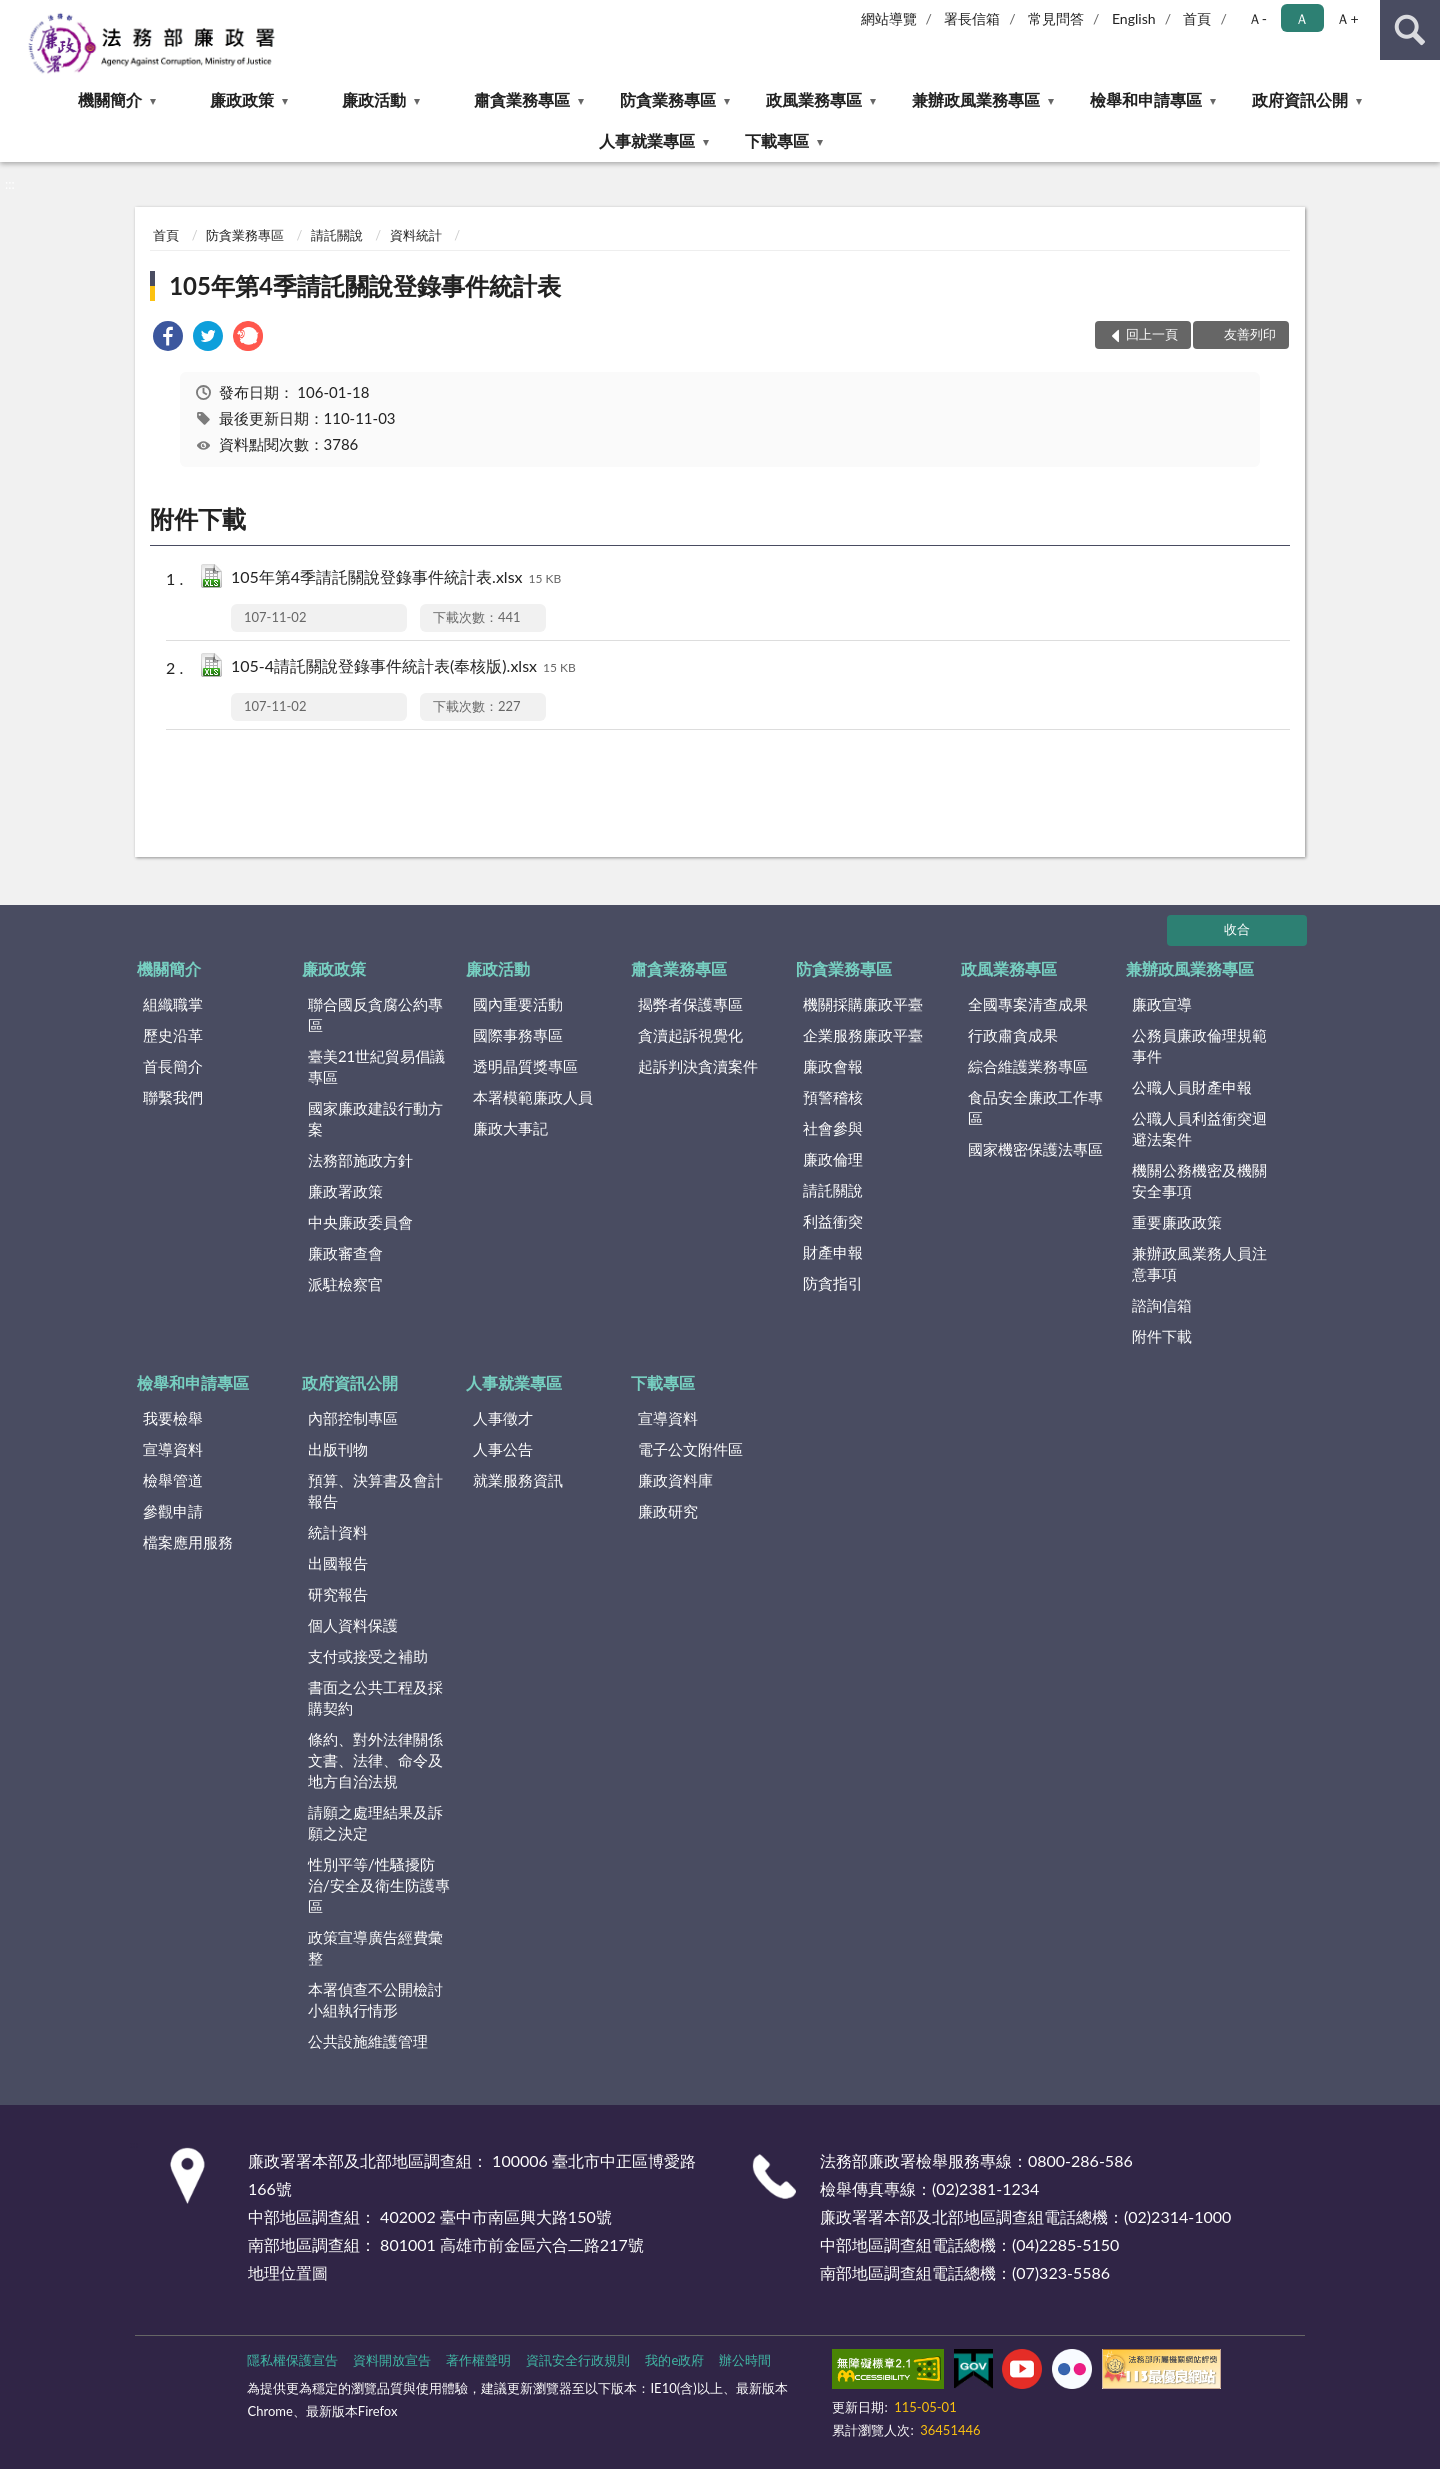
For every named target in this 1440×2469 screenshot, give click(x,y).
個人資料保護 (353, 1625)
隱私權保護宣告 (292, 2360)
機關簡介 (110, 99)
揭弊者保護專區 (690, 1004)
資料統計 (416, 235)
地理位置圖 (288, 2272)
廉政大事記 (510, 1128)
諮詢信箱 (1162, 1305)
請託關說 (337, 235)
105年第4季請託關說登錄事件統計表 (365, 285)
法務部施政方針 (360, 1160)
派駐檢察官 (345, 1284)
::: (16, 15)
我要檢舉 (173, 1418)
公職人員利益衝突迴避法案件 (1199, 1128)
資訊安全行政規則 (578, 2360)
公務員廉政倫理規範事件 (1199, 1045)
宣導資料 (173, 1449)
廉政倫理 (833, 1159)
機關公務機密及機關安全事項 (1199, 1180)
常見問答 (1056, 18)
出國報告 (338, 1563)
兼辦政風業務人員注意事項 (1199, 1263)
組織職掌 (173, 1004)
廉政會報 (833, 1066)
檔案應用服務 (188, 1542)
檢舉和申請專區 (1146, 99)
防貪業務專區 (668, 99)
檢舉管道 (173, 1480)
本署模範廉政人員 (533, 1097)
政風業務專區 (814, 99)
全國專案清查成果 (1028, 1004)
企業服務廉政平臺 (863, 1035)
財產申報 (833, 1252)
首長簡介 (173, 1066)
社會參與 (833, 1128)
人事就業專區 (647, 140)
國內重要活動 (518, 1004)
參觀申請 (173, 1511)
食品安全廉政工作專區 (1035, 1107)
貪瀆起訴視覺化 (690, 1035)
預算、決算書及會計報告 (375, 1490)
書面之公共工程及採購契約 (375, 1697)
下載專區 (777, 140)
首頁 (1197, 18)
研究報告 (338, 1594)
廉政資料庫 (675, 1480)
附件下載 (1162, 1336)
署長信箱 (972, 18)
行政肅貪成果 (1013, 1035)
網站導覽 (889, 18)
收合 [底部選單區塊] (1237, 929)
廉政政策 (242, 99)
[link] (168, 338)
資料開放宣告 (392, 2360)
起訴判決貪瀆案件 (698, 1066)
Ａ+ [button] (1347, 18)
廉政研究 (668, 1511)
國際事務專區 (518, 1035)
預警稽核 (833, 1097)
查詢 (1410, 30)
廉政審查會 (345, 1253)
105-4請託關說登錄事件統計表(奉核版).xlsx (403, 667)
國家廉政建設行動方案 (375, 1118)
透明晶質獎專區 (525, 1066)
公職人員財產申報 (1192, 1087)
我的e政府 (674, 2360)
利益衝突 (833, 1221)
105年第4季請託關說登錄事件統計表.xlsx (396, 578)
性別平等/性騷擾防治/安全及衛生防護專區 (379, 1885)
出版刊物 (338, 1449)
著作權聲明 (478, 2360)
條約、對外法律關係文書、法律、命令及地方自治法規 (375, 1760)
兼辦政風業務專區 (976, 99)
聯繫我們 (173, 1097)
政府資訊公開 (1300, 99)
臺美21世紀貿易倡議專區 (376, 1066)
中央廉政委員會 (360, 1222)
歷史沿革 (173, 1035)
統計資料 (338, 1532)
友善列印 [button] (1250, 334)
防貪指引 (833, 1283)
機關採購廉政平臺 (863, 1004)
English (1134, 18)
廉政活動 (374, 99)
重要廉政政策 (1177, 1222)
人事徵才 (503, 1418)
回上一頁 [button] (1152, 334)
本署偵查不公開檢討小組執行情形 (375, 1999)
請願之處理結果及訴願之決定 (375, 1822)
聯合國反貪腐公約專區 (375, 1014)
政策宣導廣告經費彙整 (375, 1947)
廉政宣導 (1162, 1004)
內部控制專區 (353, 1418)
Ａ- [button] (1257, 18)
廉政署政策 (345, 1191)
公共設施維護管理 (368, 2041)
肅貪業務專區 (522, 99)
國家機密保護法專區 (1035, 1149)
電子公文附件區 (690, 1449)
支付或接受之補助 (368, 1656)
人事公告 (503, 1449)
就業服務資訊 (518, 1480)
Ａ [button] (1302, 18)
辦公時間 (745, 2360)
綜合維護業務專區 (1028, 1066)
